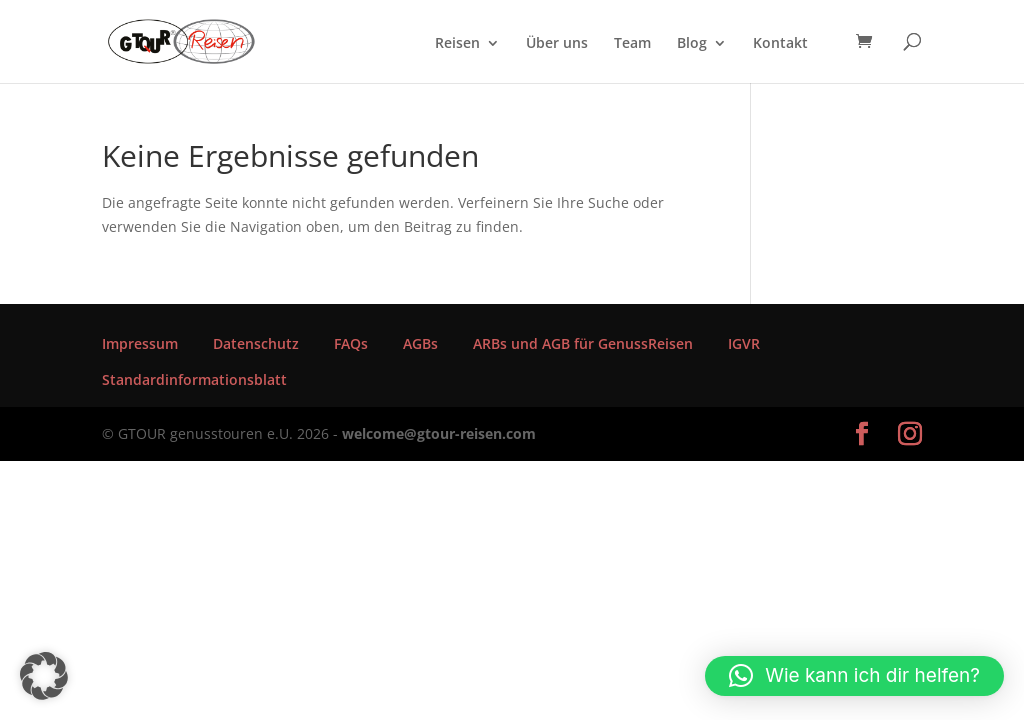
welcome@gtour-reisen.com (439, 433)
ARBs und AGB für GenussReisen (583, 343)
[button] (44, 676)
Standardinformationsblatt (194, 379)
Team (632, 44)
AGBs (420, 343)
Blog (692, 44)
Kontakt (780, 44)
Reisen (457, 44)
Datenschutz (256, 343)
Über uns (557, 44)
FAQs (351, 343)
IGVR (744, 343)
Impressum (140, 343)
